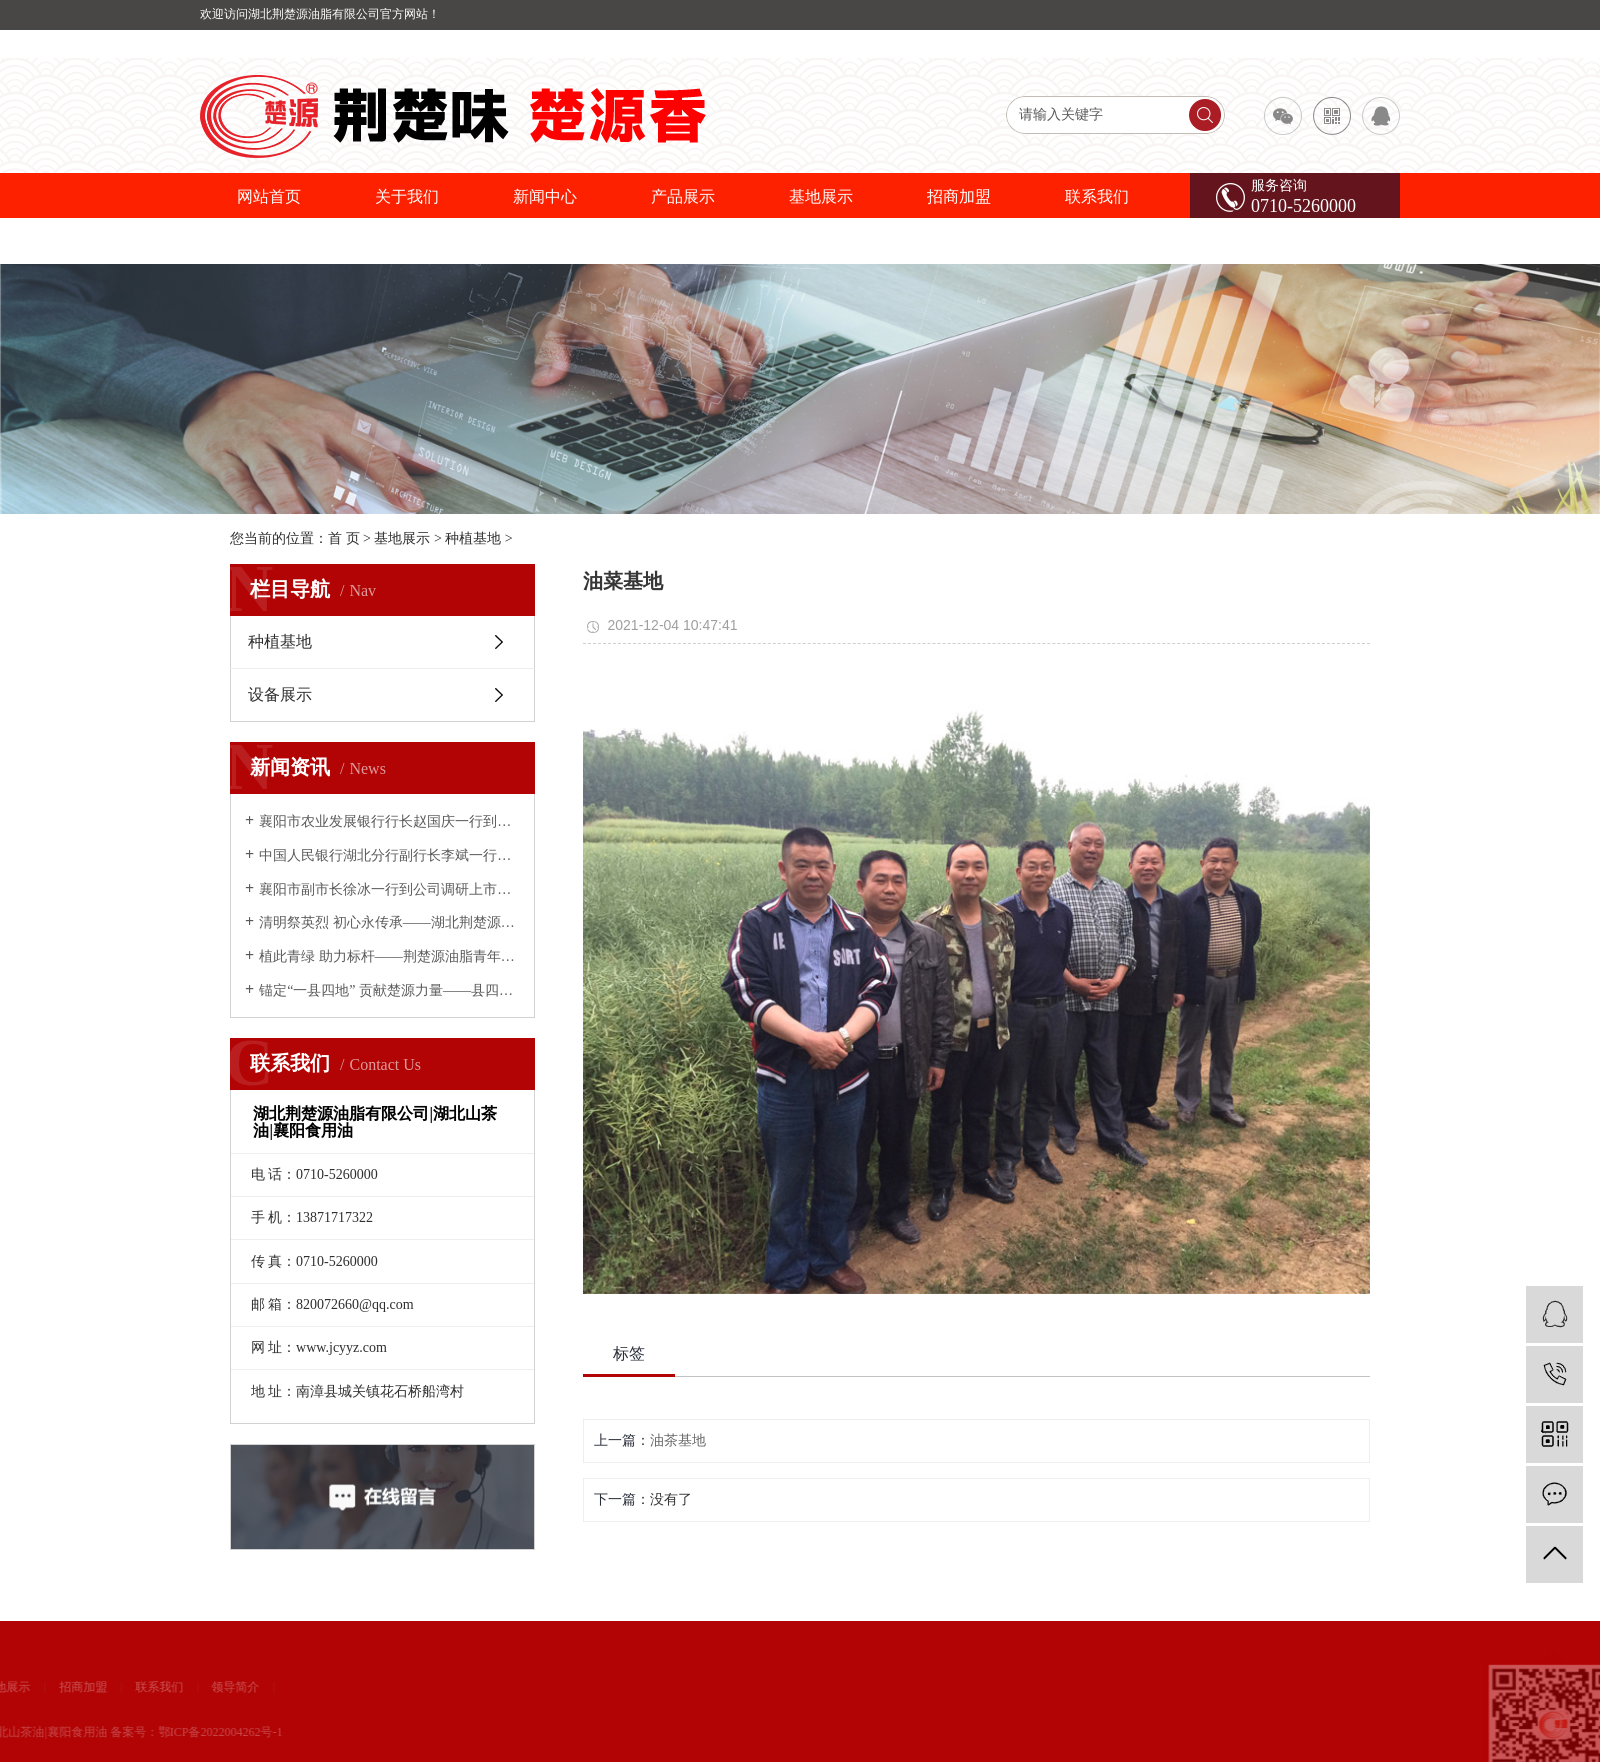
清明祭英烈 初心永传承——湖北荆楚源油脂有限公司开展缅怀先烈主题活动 (389, 922)
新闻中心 (545, 196)
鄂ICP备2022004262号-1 (110, 1732)
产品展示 (683, 196)
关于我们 (407, 196)
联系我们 (1097, 196)
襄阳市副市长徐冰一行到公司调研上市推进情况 (389, 889)
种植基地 (473, 538)
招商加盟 (959, 196)
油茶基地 (678, 1440)
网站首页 (269, 196)
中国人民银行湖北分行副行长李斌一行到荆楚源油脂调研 (389, 855)
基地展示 (821, 196)
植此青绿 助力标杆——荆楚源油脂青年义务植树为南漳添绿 (389, 956)
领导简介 (125, 1687)
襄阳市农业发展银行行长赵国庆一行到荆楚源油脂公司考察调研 (389, 821)
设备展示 (280, 694)
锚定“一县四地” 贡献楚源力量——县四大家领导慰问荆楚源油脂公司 (389, 990)
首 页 (344, 538)
